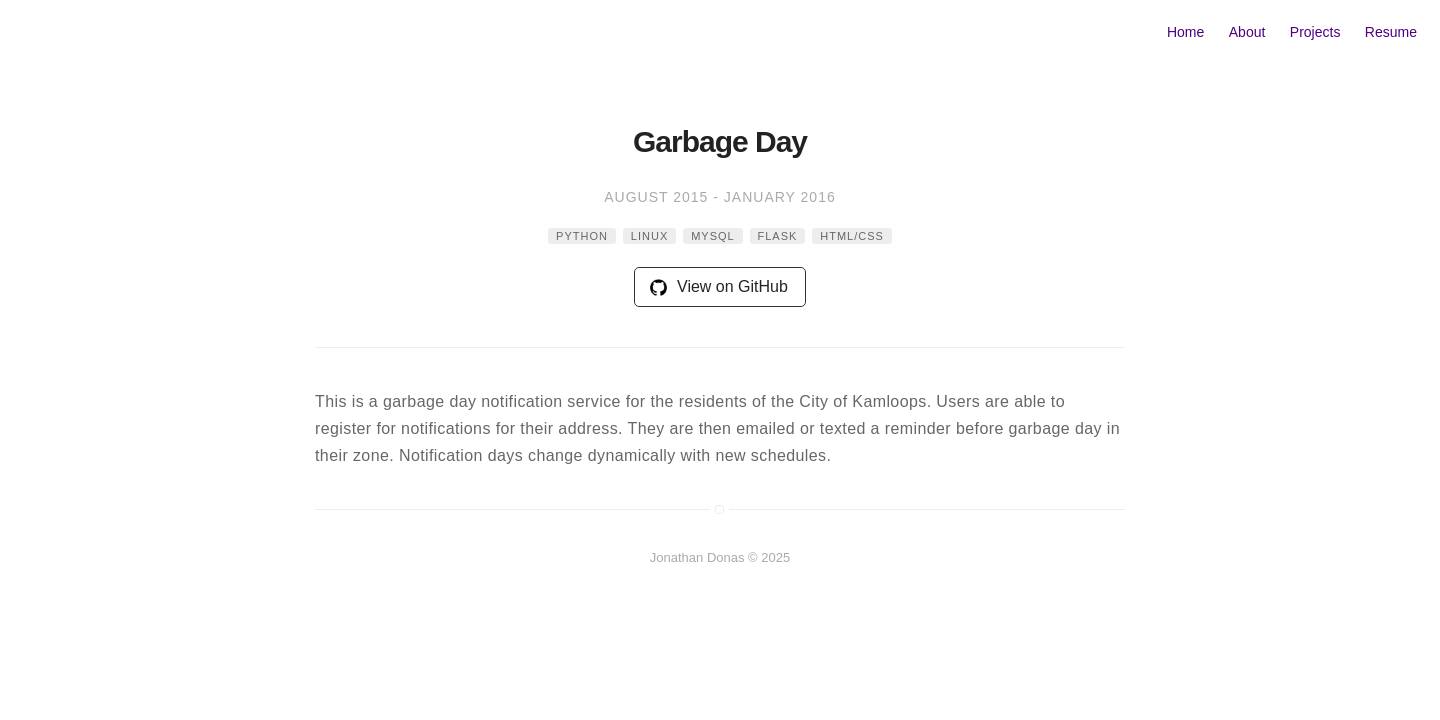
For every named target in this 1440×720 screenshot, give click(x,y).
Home (1185, 32)
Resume (1391, 32)
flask (778, 236)
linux (649, 236)
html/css (852, 236)
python (582, 236)
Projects (1315, 32)
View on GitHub (719, 287)
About (1247, 32)
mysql (713, 236)
